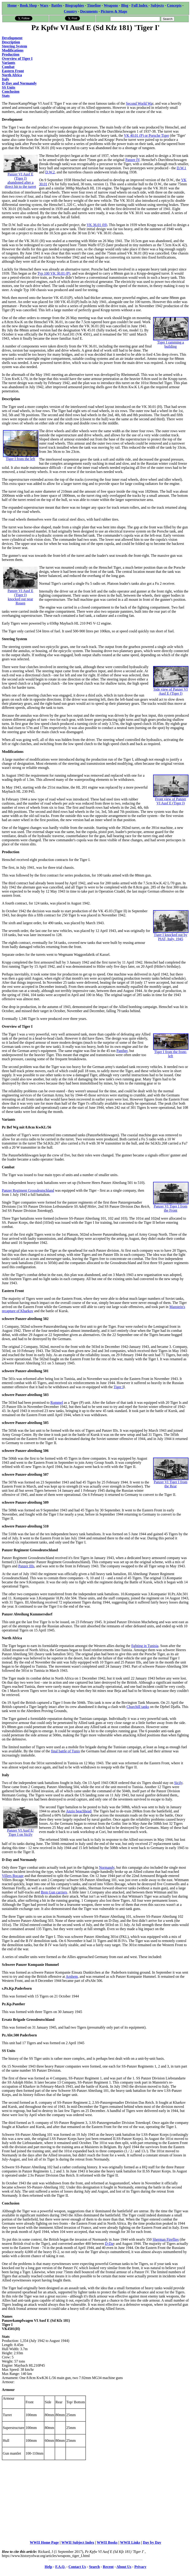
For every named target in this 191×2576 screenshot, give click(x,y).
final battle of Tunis (65, 1751)
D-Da (109, 2243)
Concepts (174, 5)
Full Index (140, 5)
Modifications (12, 50)
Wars (44, 5)
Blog (124, 5)
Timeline (94, 5)
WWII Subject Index (77, 2542)
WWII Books (107, 2542)
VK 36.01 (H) (97, 225)
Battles (56, 5)
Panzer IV (132, 160)
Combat (8, 67)
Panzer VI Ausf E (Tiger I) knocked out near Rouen (20, 590)
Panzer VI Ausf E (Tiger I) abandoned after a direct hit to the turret (20, 174)
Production (10, 54)
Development (12, 38)
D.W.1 (181, 168)
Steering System (14, 46)
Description (11, 42)
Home (12, 5)
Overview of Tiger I (17, 58)
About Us (123, 2567)
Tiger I (119, 1387)
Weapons (111, 5)
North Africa (12, 75)
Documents (89, 11)
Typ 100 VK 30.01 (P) (53, 273)
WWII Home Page (44, 2542)
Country (70, 11)
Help (48, 2567)
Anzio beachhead (78, 1811)
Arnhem (72, 1976)
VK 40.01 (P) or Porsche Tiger (146, 135)
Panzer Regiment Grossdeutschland (28, 1190)
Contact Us (77, 2567)
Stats (6, 96)
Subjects (157, 5)
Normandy (106, 1867)
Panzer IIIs (26, 1566)
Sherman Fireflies (166, 2239)
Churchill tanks (137, 1707)
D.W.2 (50, 172)
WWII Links (130, 2542)
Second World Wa (139, 103)
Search (94, 2567)
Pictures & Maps (114, 11)
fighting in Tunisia (144, 1646)
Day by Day (152, 2542)
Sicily (178, 1783)
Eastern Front (13, 71)
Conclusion (10, 91)
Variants (8, 63)
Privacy (140, 2567)
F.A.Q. (60, 2567)
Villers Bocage (13, 1876)
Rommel (57, 1402)
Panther (121, 1051)
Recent (108, 2567)
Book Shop (28, 5)
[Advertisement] (142, 65)
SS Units (8, 87)
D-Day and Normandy (19, 83)
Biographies (74, 5)
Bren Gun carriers (54, 1892)
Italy (5, 79)
